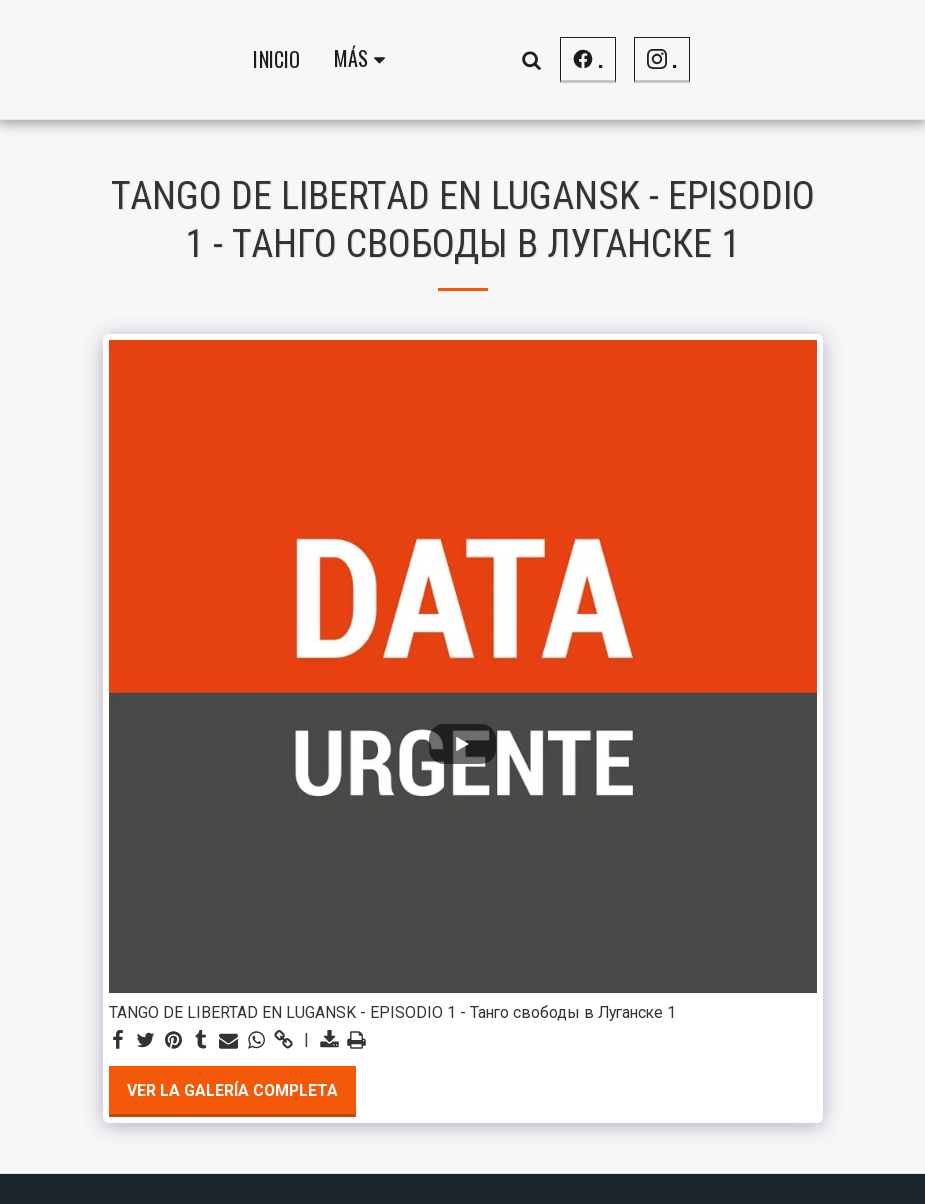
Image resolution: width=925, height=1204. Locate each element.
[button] (689, 59)
